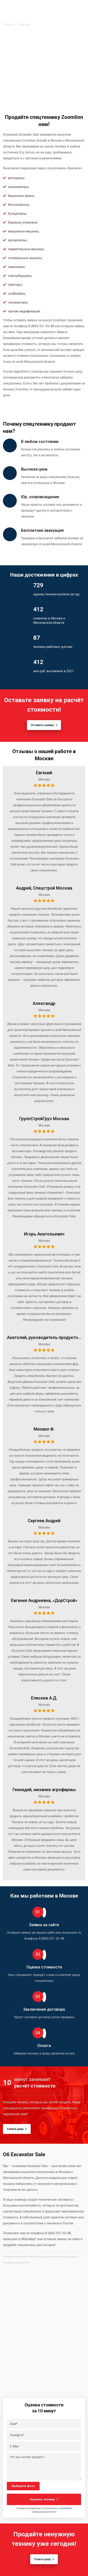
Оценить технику (44, 2499)
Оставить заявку (44, 725)
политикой (65, 2508)
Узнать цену (17, 2129)
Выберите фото (23, 2486)
